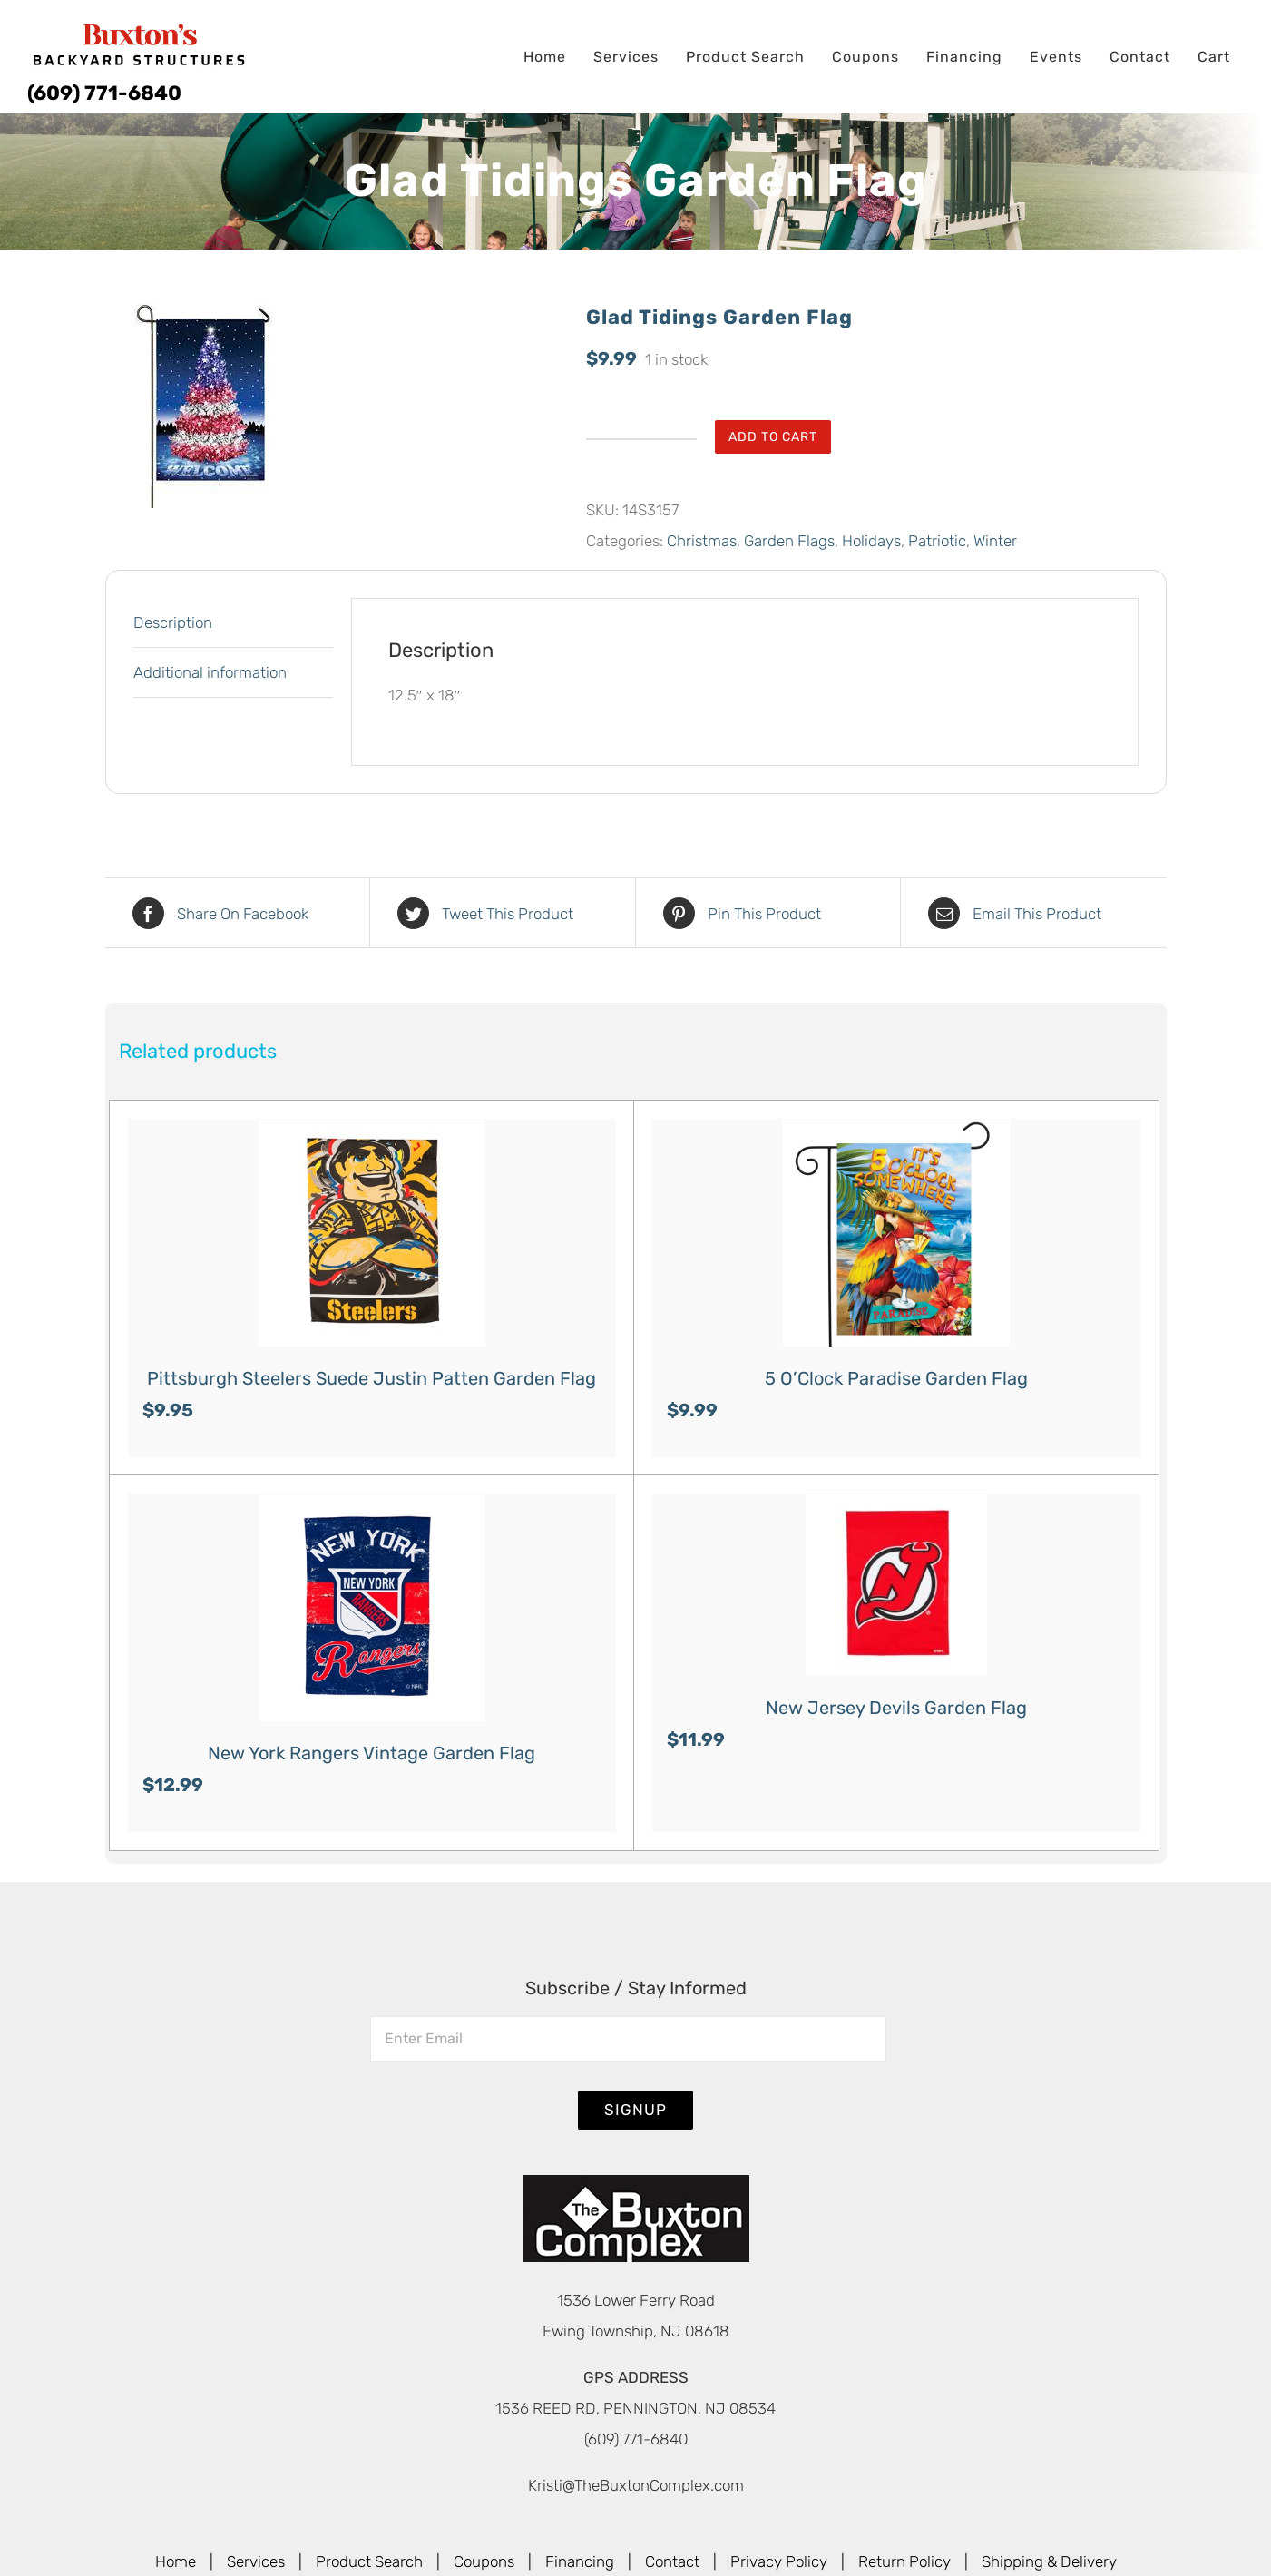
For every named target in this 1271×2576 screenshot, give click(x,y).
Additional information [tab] (210, 672)
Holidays (871, 541)
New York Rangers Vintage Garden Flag (371, 1753)
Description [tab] (172, 622)
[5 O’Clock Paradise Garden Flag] (896, 1233)
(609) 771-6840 (104, 93)
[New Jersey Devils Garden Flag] (896, 1585)
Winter (995, 541)
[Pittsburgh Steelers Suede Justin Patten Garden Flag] (372, 1233)
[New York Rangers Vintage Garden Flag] (372, 1607)
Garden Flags (789, 541)
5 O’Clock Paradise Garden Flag (896, 1378)
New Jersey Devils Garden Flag (896, 1708)
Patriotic (937, 541)
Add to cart (772, 437)
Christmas (702, 541)
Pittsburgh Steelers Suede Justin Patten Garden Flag (371, 1378)
